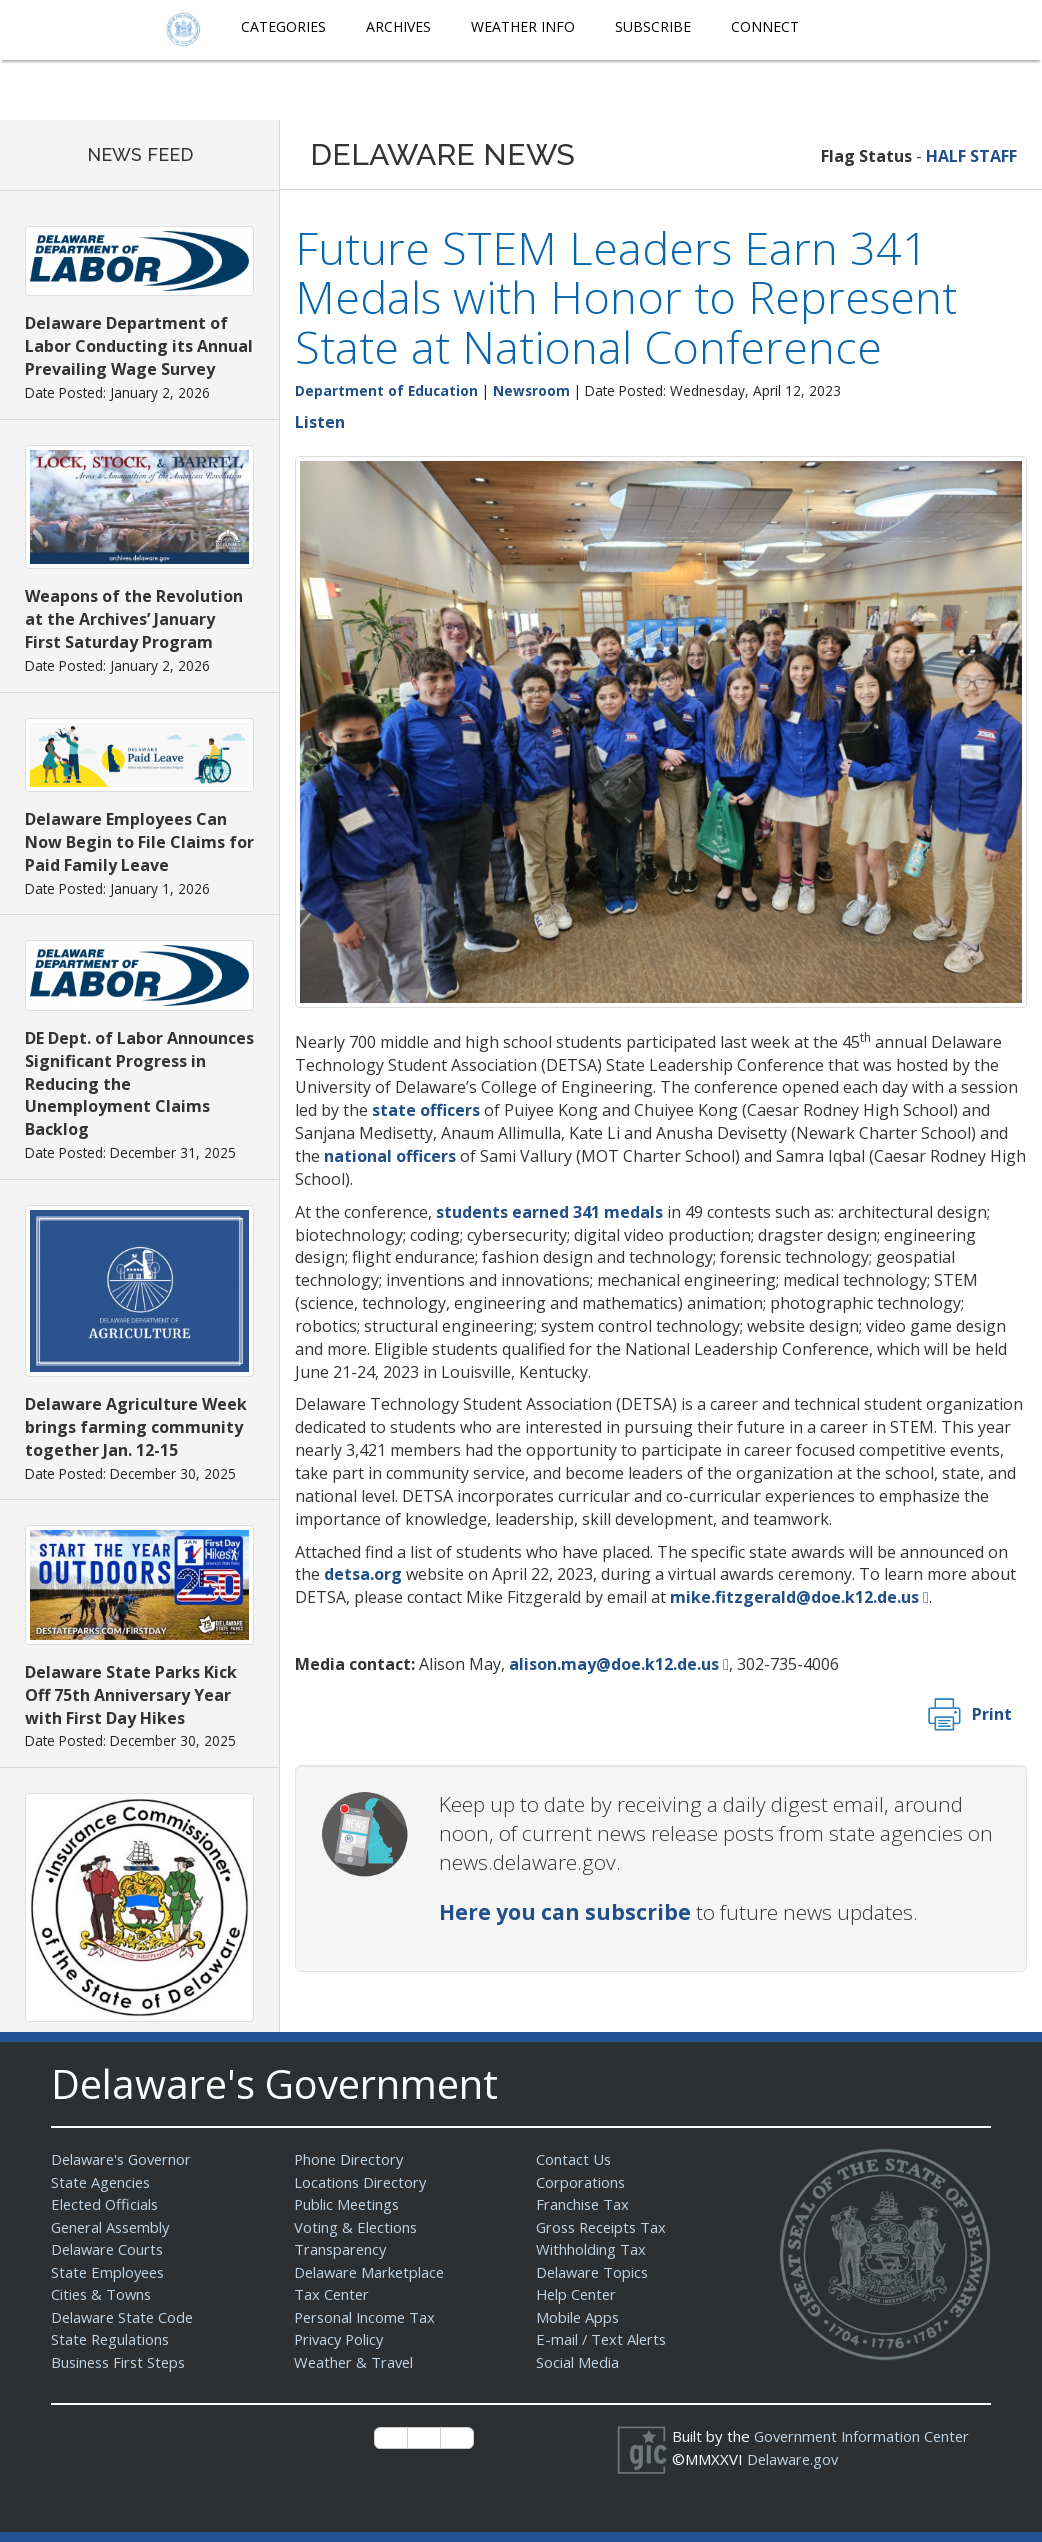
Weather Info (523, 26)
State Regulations (112, 2339)
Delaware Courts (109, 2249)
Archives (398, 26)
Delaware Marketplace (371, 2272)
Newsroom (531, 390)
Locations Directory (361, 2182)
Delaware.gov (794, 2459)
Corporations (581, 2182)
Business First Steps (121, 2362)
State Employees (110, 2272)
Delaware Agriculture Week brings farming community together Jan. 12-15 (136, 1427)
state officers (426, 1110)
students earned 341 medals (549, 1212)
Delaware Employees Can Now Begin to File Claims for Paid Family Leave (139, 842)
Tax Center (332, 2294)
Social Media (578, 2362)
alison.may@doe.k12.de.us (614, 1664)
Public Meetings (348, 2204)
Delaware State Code (124, 2317)
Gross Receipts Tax (604, 2227)
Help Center (578, 2294)
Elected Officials (106, 2204)
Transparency (341, 2249)
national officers (390, 1156)
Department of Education (386, 390)
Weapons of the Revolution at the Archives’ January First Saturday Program (134, 619)
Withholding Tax (591, 2249)
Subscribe (653, 26)
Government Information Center (865, 2436)
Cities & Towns (103, 2294)
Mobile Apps (578, 2317)
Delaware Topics (594, 2272)
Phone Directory (350, 2159)
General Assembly (113, 2227)
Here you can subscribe (565, 1912)
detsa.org (363, 1574)
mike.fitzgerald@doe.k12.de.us (794, 1597)
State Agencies (102, 2182)
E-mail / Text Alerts (603, 2339)
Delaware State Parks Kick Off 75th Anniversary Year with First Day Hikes (131, 1695)
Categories (283, 26)
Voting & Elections (356, 2227)
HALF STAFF (971, 156)
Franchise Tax (583, 2204)
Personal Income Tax (367, 2317)
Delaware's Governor (124, 2159)
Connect (765, 26)
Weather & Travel (355, 2362)
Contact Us (574, 2159)
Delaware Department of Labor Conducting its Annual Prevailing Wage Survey (139, 346)
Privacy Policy (341, 2339)
